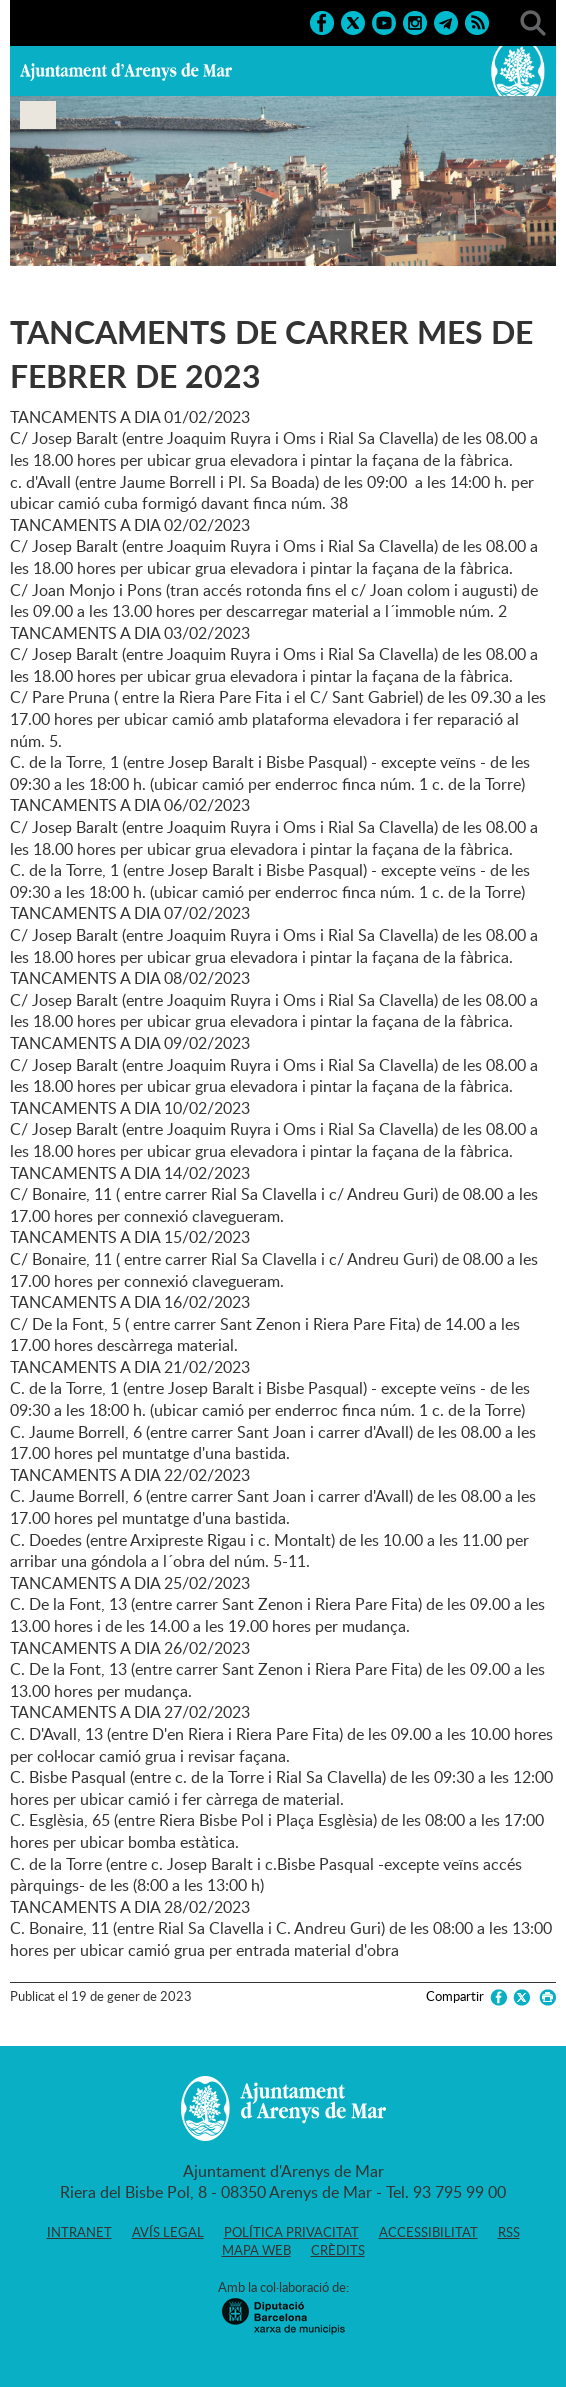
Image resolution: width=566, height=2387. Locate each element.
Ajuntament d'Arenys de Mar (126, 71)
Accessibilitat (428, 2232)
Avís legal (168, 2232)
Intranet (79, 2232)
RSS (509, 2232)
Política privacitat (291, 2232)
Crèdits (338, 2250)
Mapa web (256, 2250)
